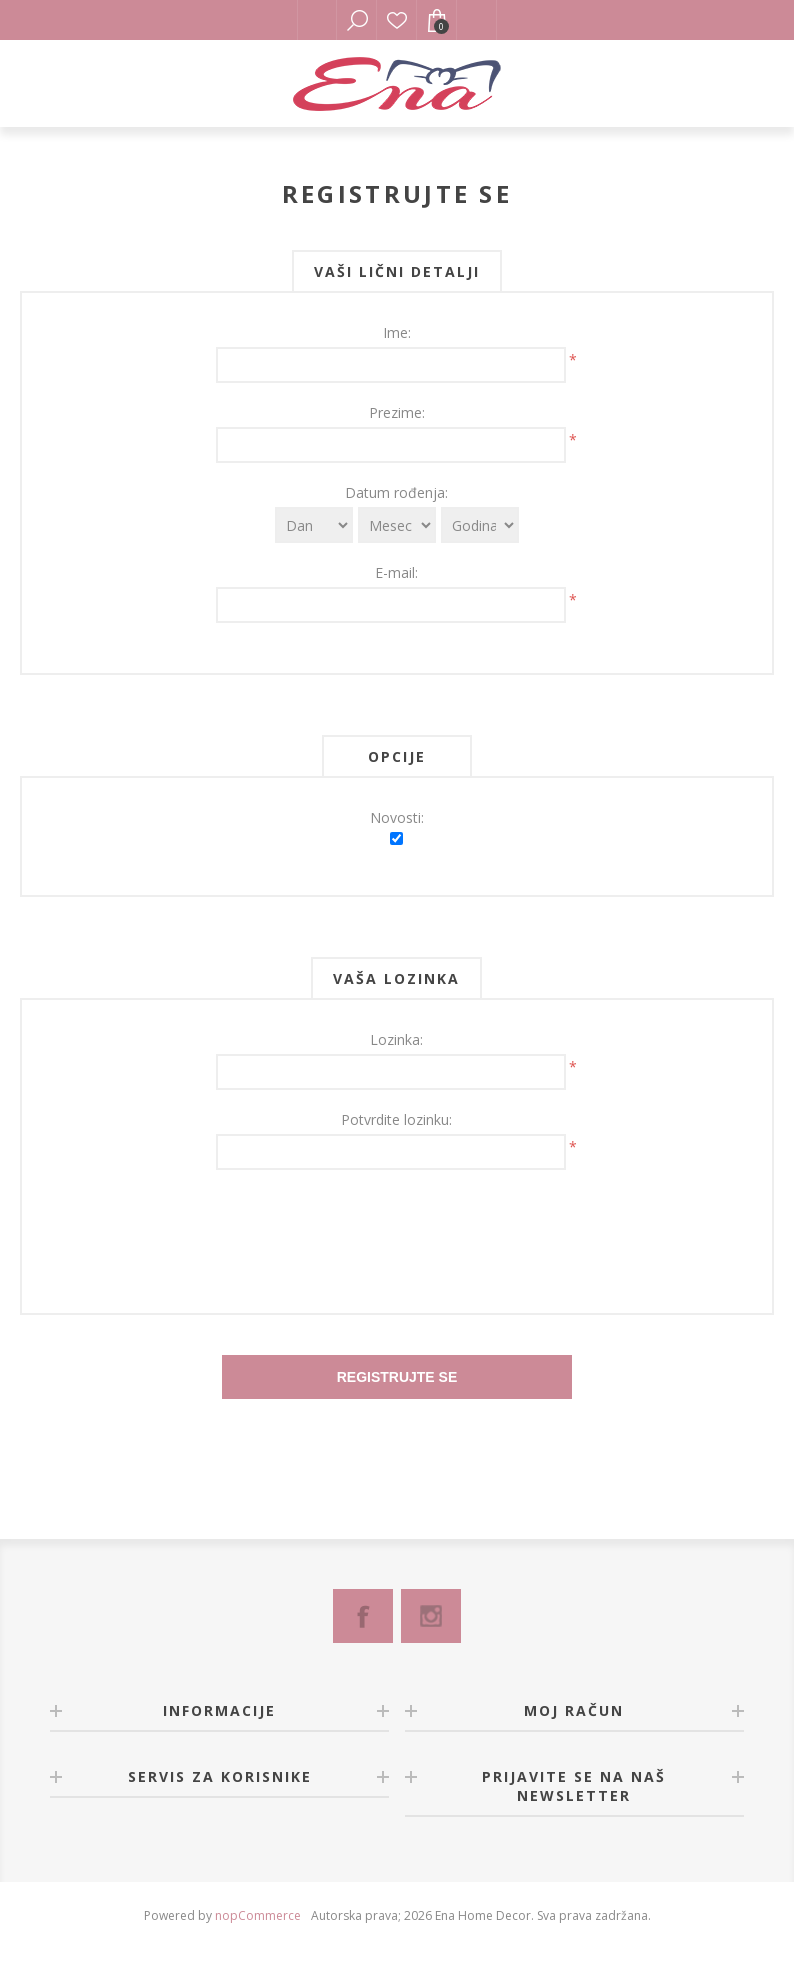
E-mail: (396, 572)
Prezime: (397, 412)
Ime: (397, 332)
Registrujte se (397, 1377)
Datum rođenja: (396, 492)
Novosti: (397, 817)
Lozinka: (396, 1039)
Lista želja (397, 20)
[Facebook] (363, 1616)
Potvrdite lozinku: (396, 1119)
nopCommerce (258, 1915)
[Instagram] (431, 1616)
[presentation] (397, 1229)
